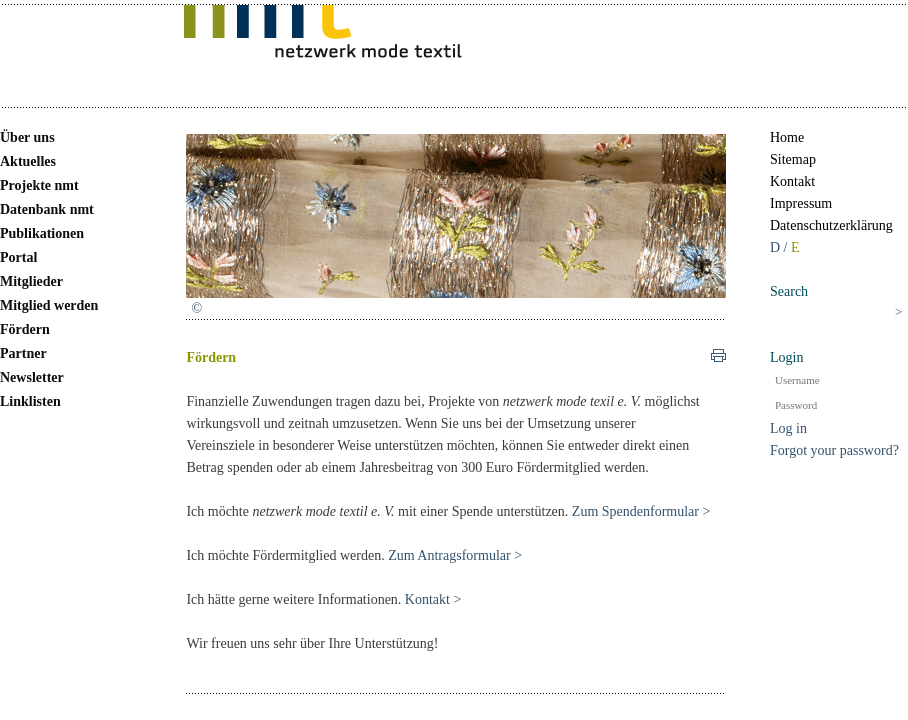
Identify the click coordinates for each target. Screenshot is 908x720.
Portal (18, 257)
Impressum (801, 203)
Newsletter (32, 377)
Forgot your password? (834, 450)
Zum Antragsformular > (455, 555)
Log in (788, 428)
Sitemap (793, 159)
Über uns (27, 137)
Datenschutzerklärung (831, 225)
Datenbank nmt (47, 209)
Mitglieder (31, 281)
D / (780, 247)
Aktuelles (28, 161)
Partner (23, 353)
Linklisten (30, 401)
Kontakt (792, 181)
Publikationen (42, 233)
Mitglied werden (49, 305)
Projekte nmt (39, 185)
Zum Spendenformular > (641, 511)
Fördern (25, 329)
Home (787, 137)
